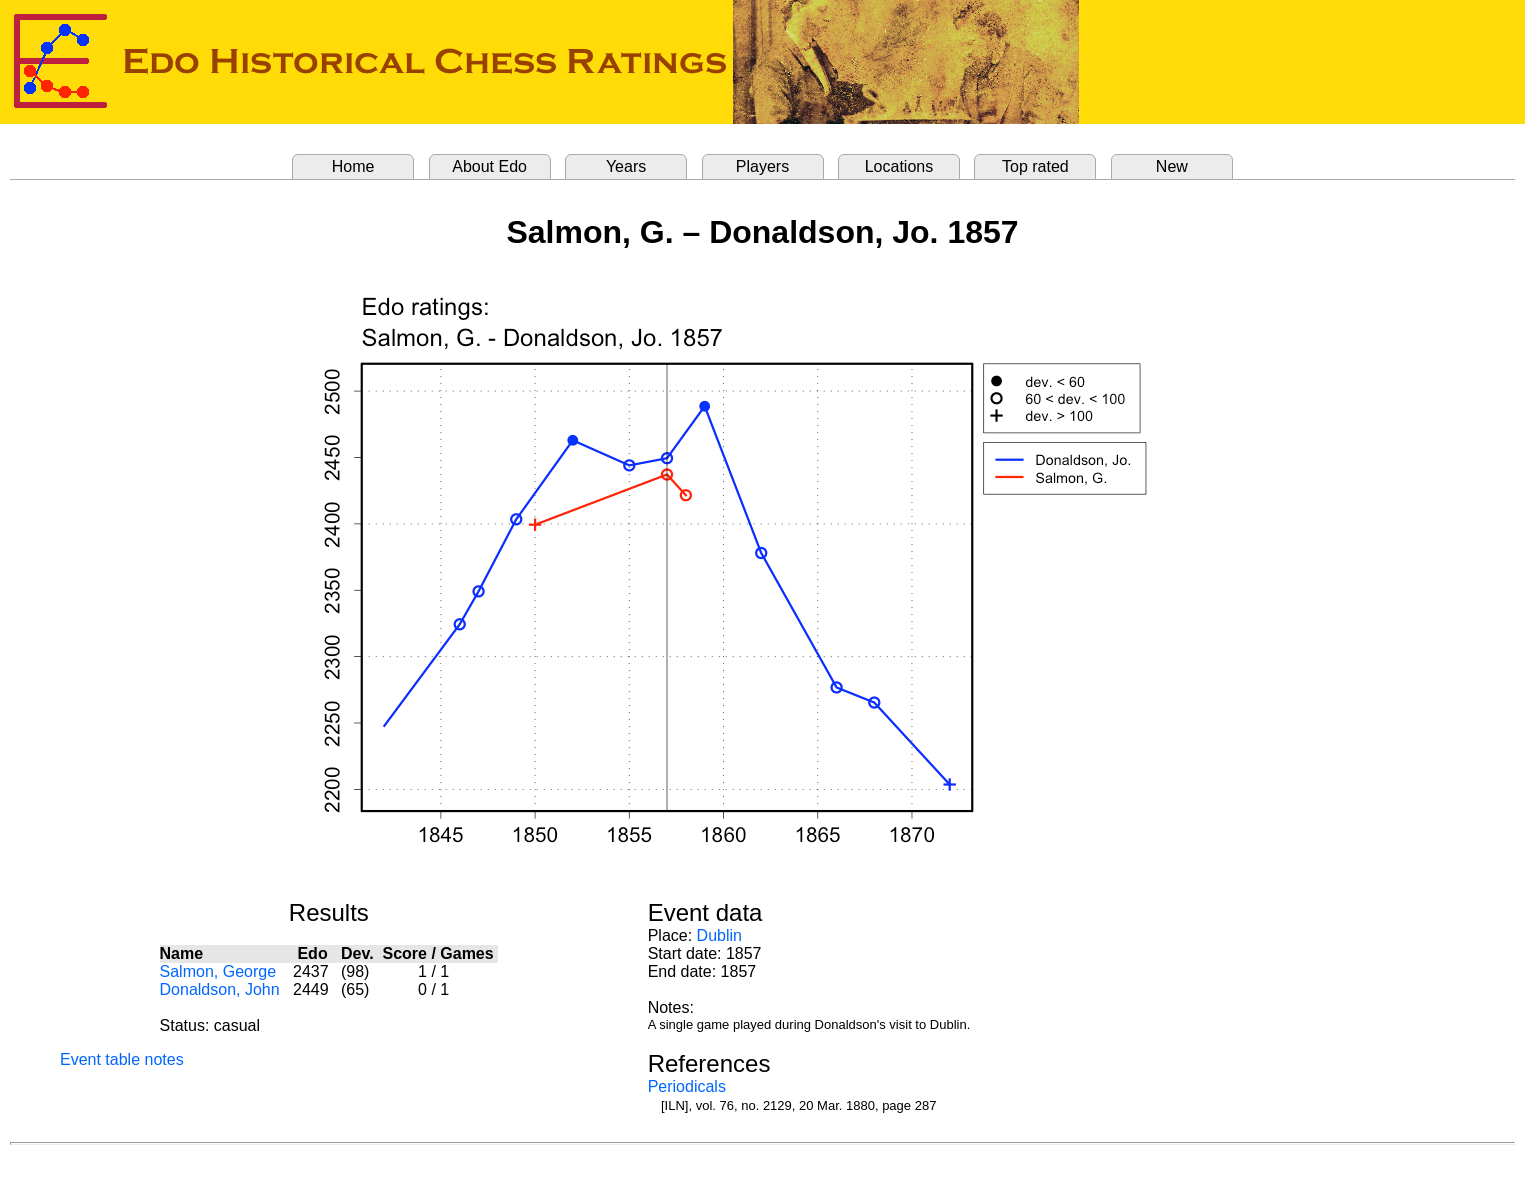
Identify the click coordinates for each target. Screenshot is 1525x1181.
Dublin (719, 935)
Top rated (1035, 166)
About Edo (489, 166)
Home (353, 166)
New (1172, 166)
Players (762, 166)
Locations (899, 166)
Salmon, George (218, 971)
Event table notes (122, 1059)
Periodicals (687, 1086)
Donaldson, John (220, 989)
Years (626, 166)
